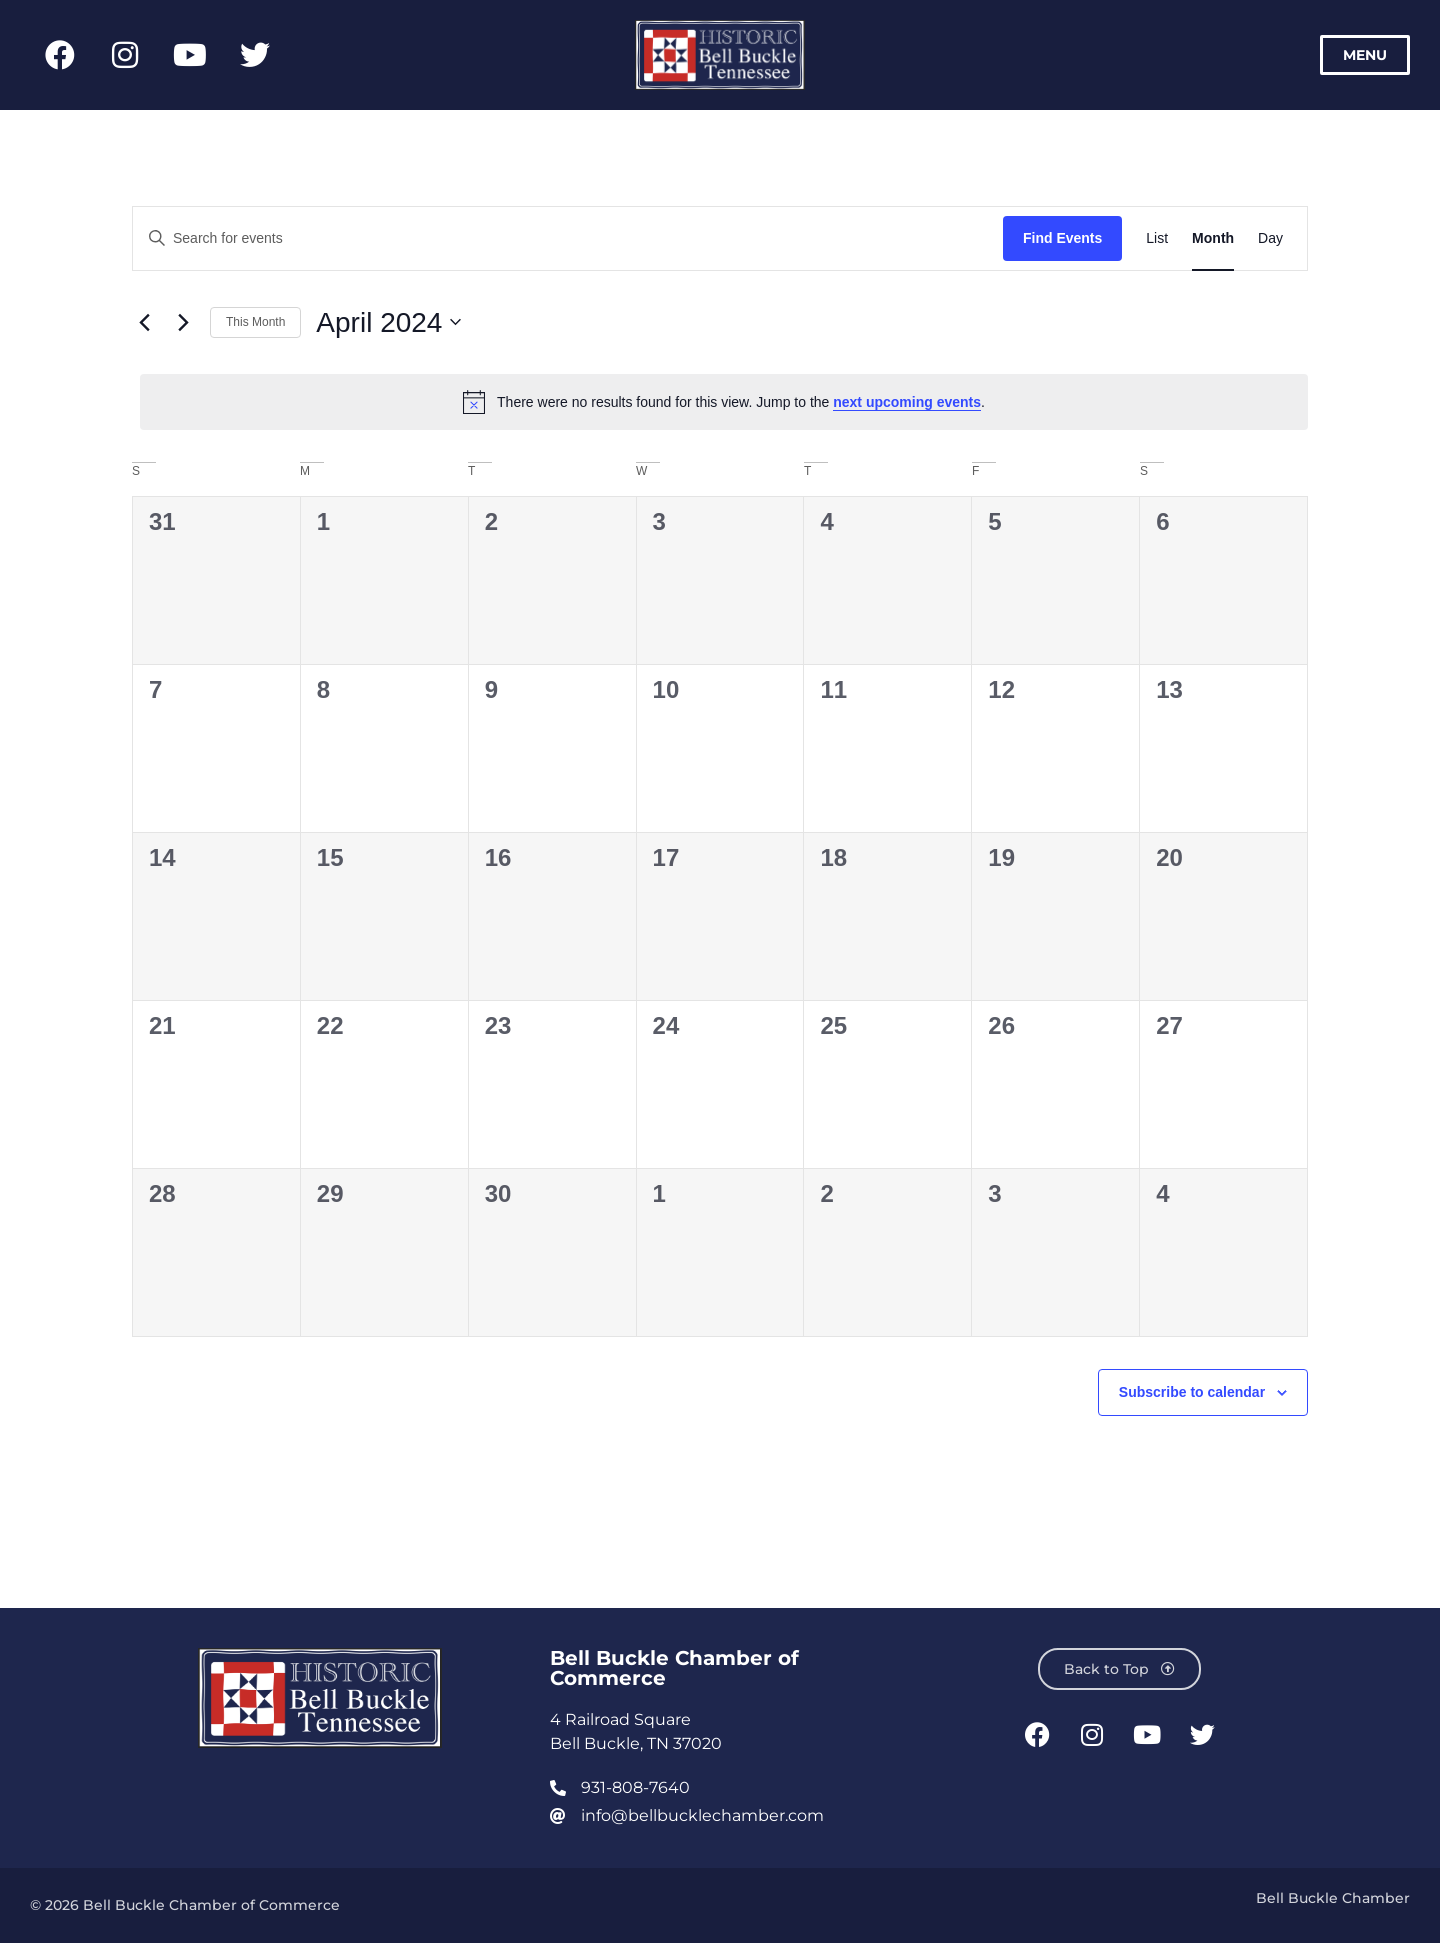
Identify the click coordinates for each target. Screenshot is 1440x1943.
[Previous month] (144, 322)
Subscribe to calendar (1192, 1392)
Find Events (1062, 238)
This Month (255, 322)
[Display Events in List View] (1157, 238)
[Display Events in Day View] (1270, 238)
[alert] (724, 402)
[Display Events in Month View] (1213, 238)
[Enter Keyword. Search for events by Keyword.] (568, 238)
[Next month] (183, 322)
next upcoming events (907, 402)
